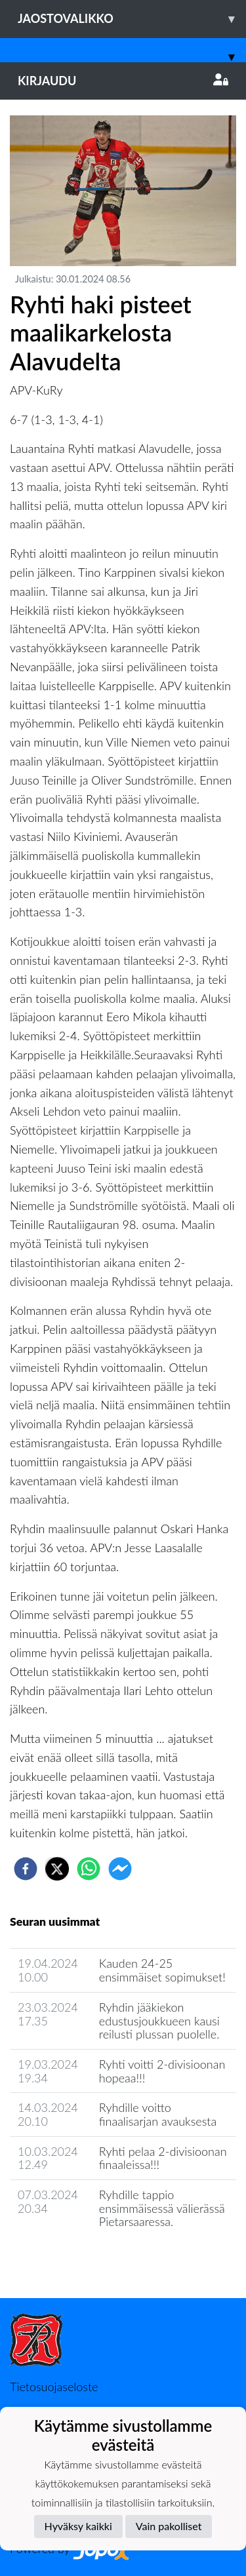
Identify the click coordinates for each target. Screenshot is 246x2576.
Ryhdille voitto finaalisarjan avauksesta (157, 2114)
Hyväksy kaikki (78, 2526)
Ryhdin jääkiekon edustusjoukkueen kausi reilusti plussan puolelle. (159, 2020)
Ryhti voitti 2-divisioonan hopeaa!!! (162, 2071)
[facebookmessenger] (120, 1869)
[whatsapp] (88, 1869)
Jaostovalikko (132, 18)
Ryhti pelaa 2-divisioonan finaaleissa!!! (163, 2158)
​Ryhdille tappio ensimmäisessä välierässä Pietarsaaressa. (162, 2208)
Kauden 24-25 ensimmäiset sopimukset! (162, 1970)
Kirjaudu (123, 80)
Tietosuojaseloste (54, 2386)
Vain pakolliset (169, 2526)
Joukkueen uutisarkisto (77, 2259)
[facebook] (25, 1869)
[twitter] (57, 1869)
